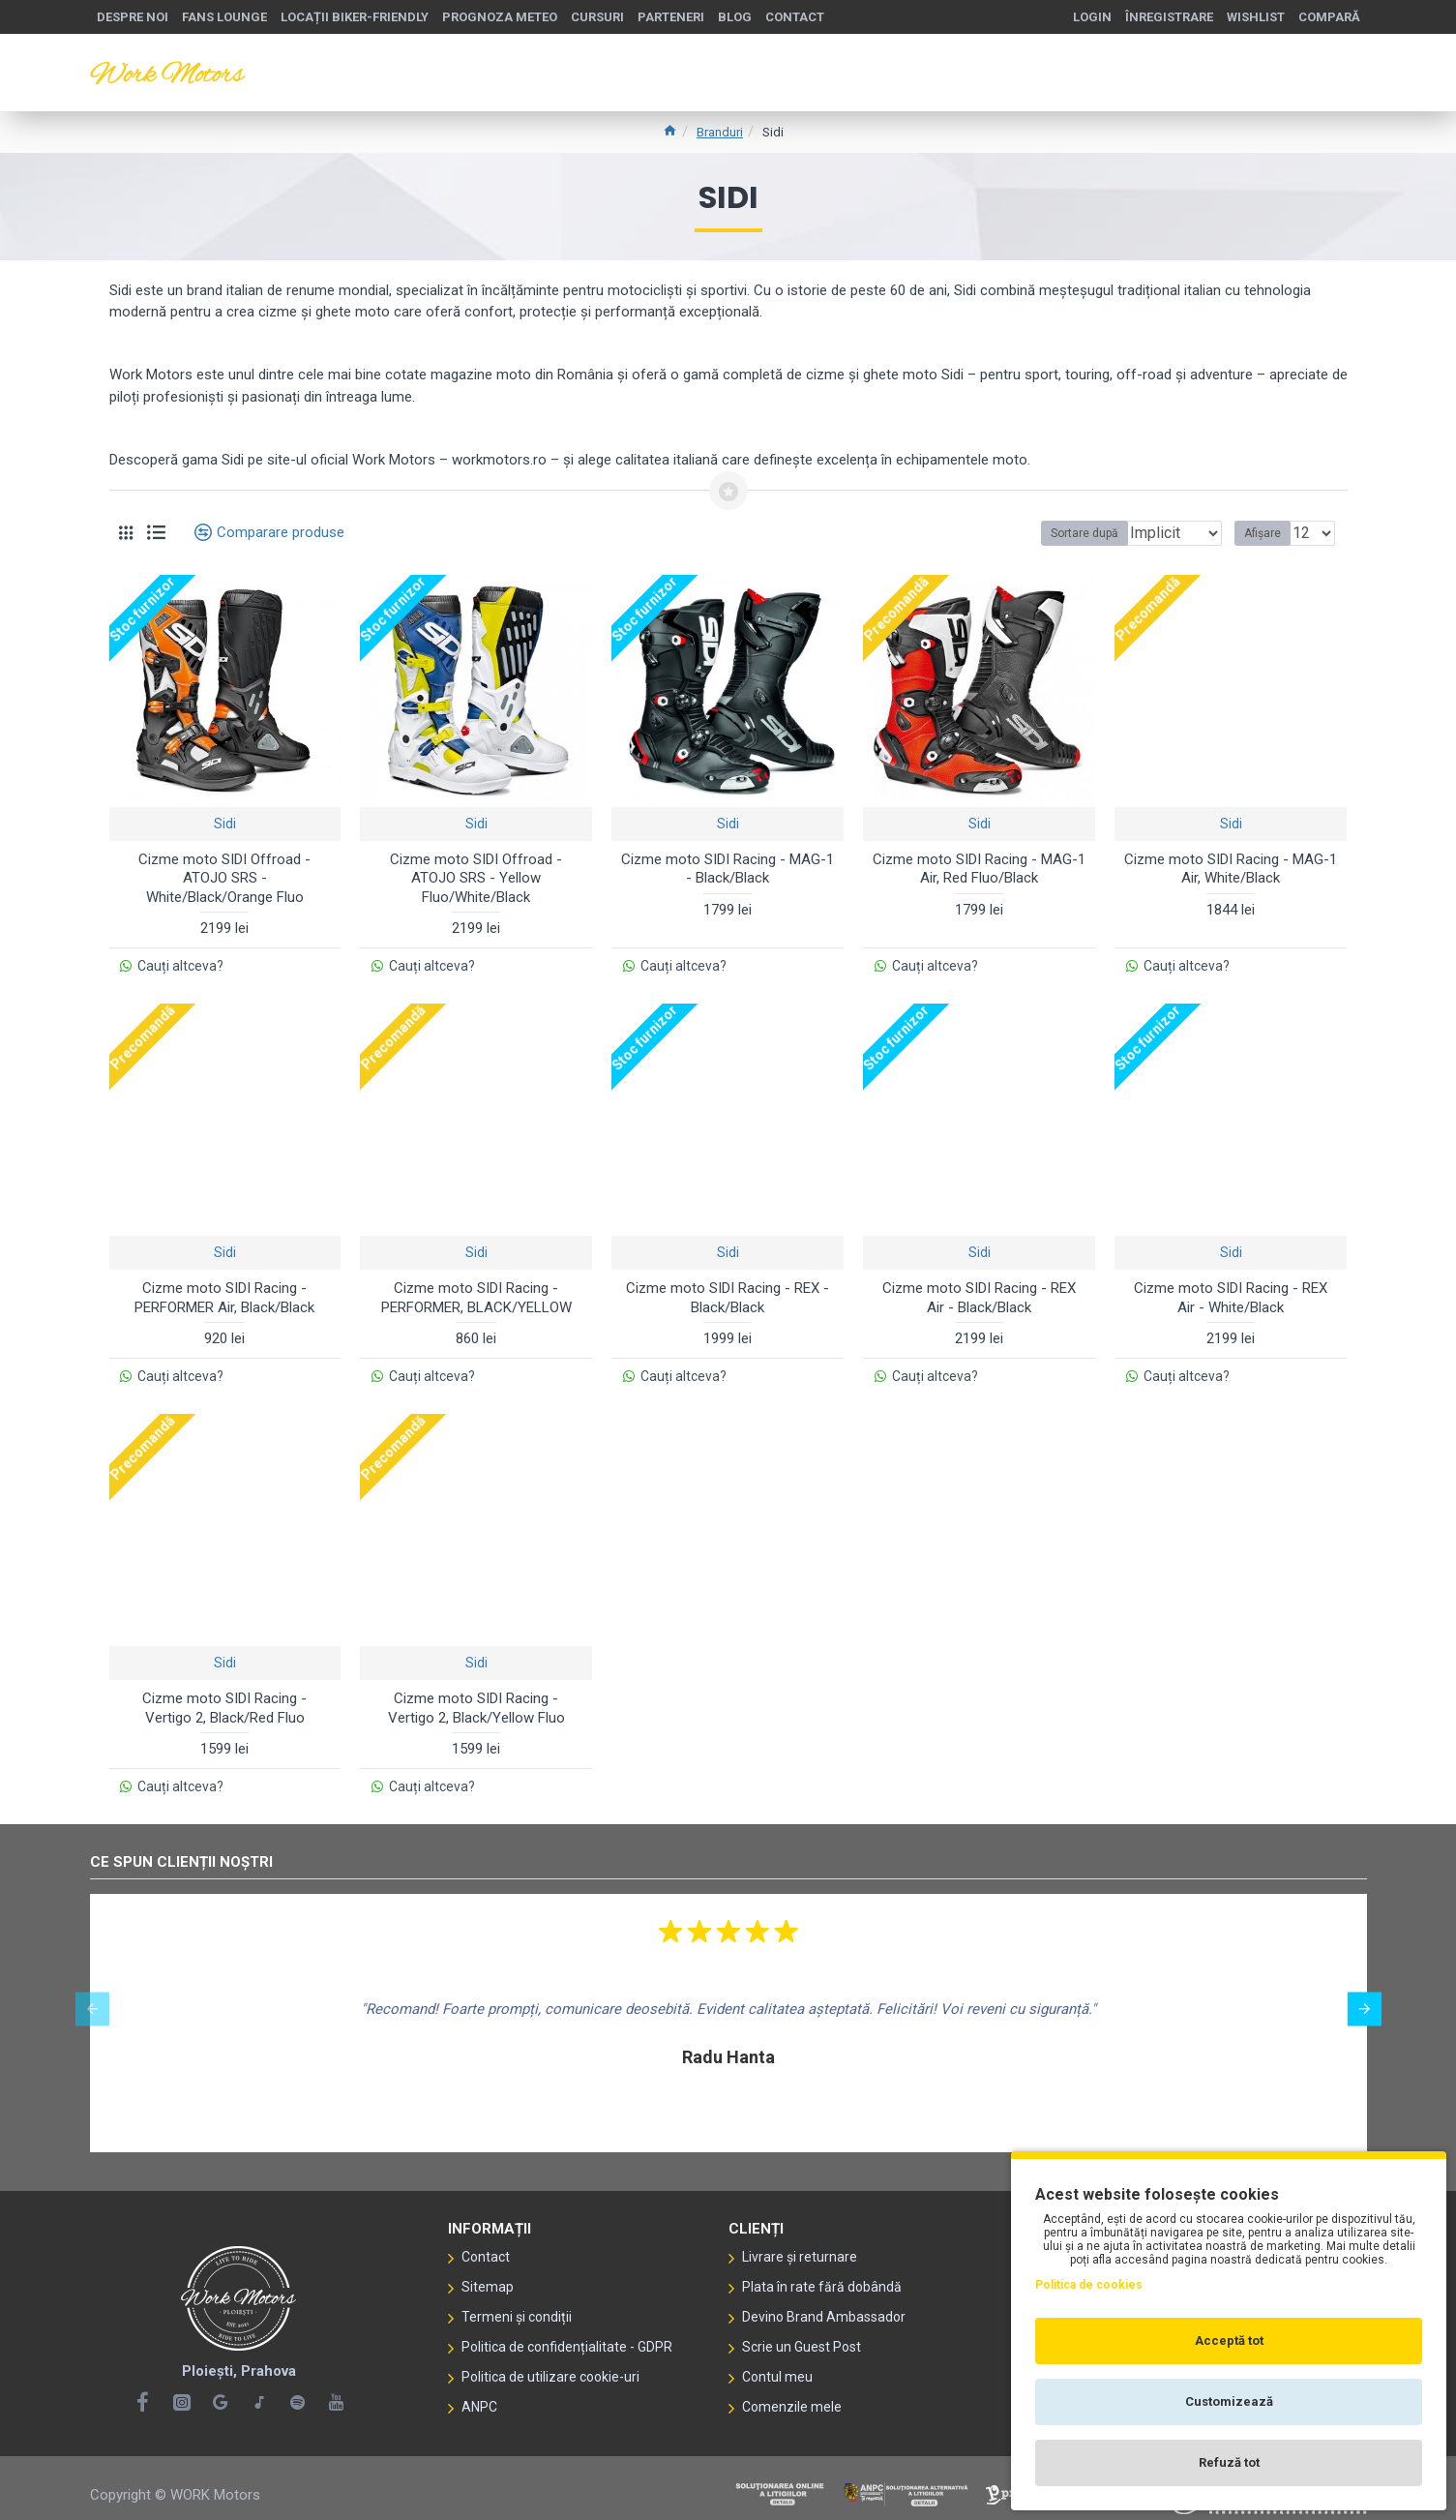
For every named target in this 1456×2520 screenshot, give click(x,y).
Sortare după (1022, 533)
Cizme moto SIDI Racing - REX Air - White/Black (1230, 1293)
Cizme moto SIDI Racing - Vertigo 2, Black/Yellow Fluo (476, 1699)
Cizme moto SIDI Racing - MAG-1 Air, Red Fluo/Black (979, 869)
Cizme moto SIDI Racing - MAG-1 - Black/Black (727, 869)
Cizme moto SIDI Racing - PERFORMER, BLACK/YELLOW (476, 1293)
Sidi (225, 823)
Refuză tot (1229, 2462)
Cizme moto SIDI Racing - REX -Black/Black (727, 1293)
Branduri (720, 132)
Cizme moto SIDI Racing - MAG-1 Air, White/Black (1230, 869)
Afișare (1268, 533)
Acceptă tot (1229, 2340)
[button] (92, 1996)
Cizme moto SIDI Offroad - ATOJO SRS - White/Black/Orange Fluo (224, 878)
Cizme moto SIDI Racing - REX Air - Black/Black (979, 1293)
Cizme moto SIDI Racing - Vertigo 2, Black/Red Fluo (224, 1699)
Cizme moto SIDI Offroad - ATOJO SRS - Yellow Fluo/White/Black (476, 878)
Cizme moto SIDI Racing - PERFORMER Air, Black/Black (224, 1293)
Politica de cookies (1089, 2285)
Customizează (1229, 2401)
